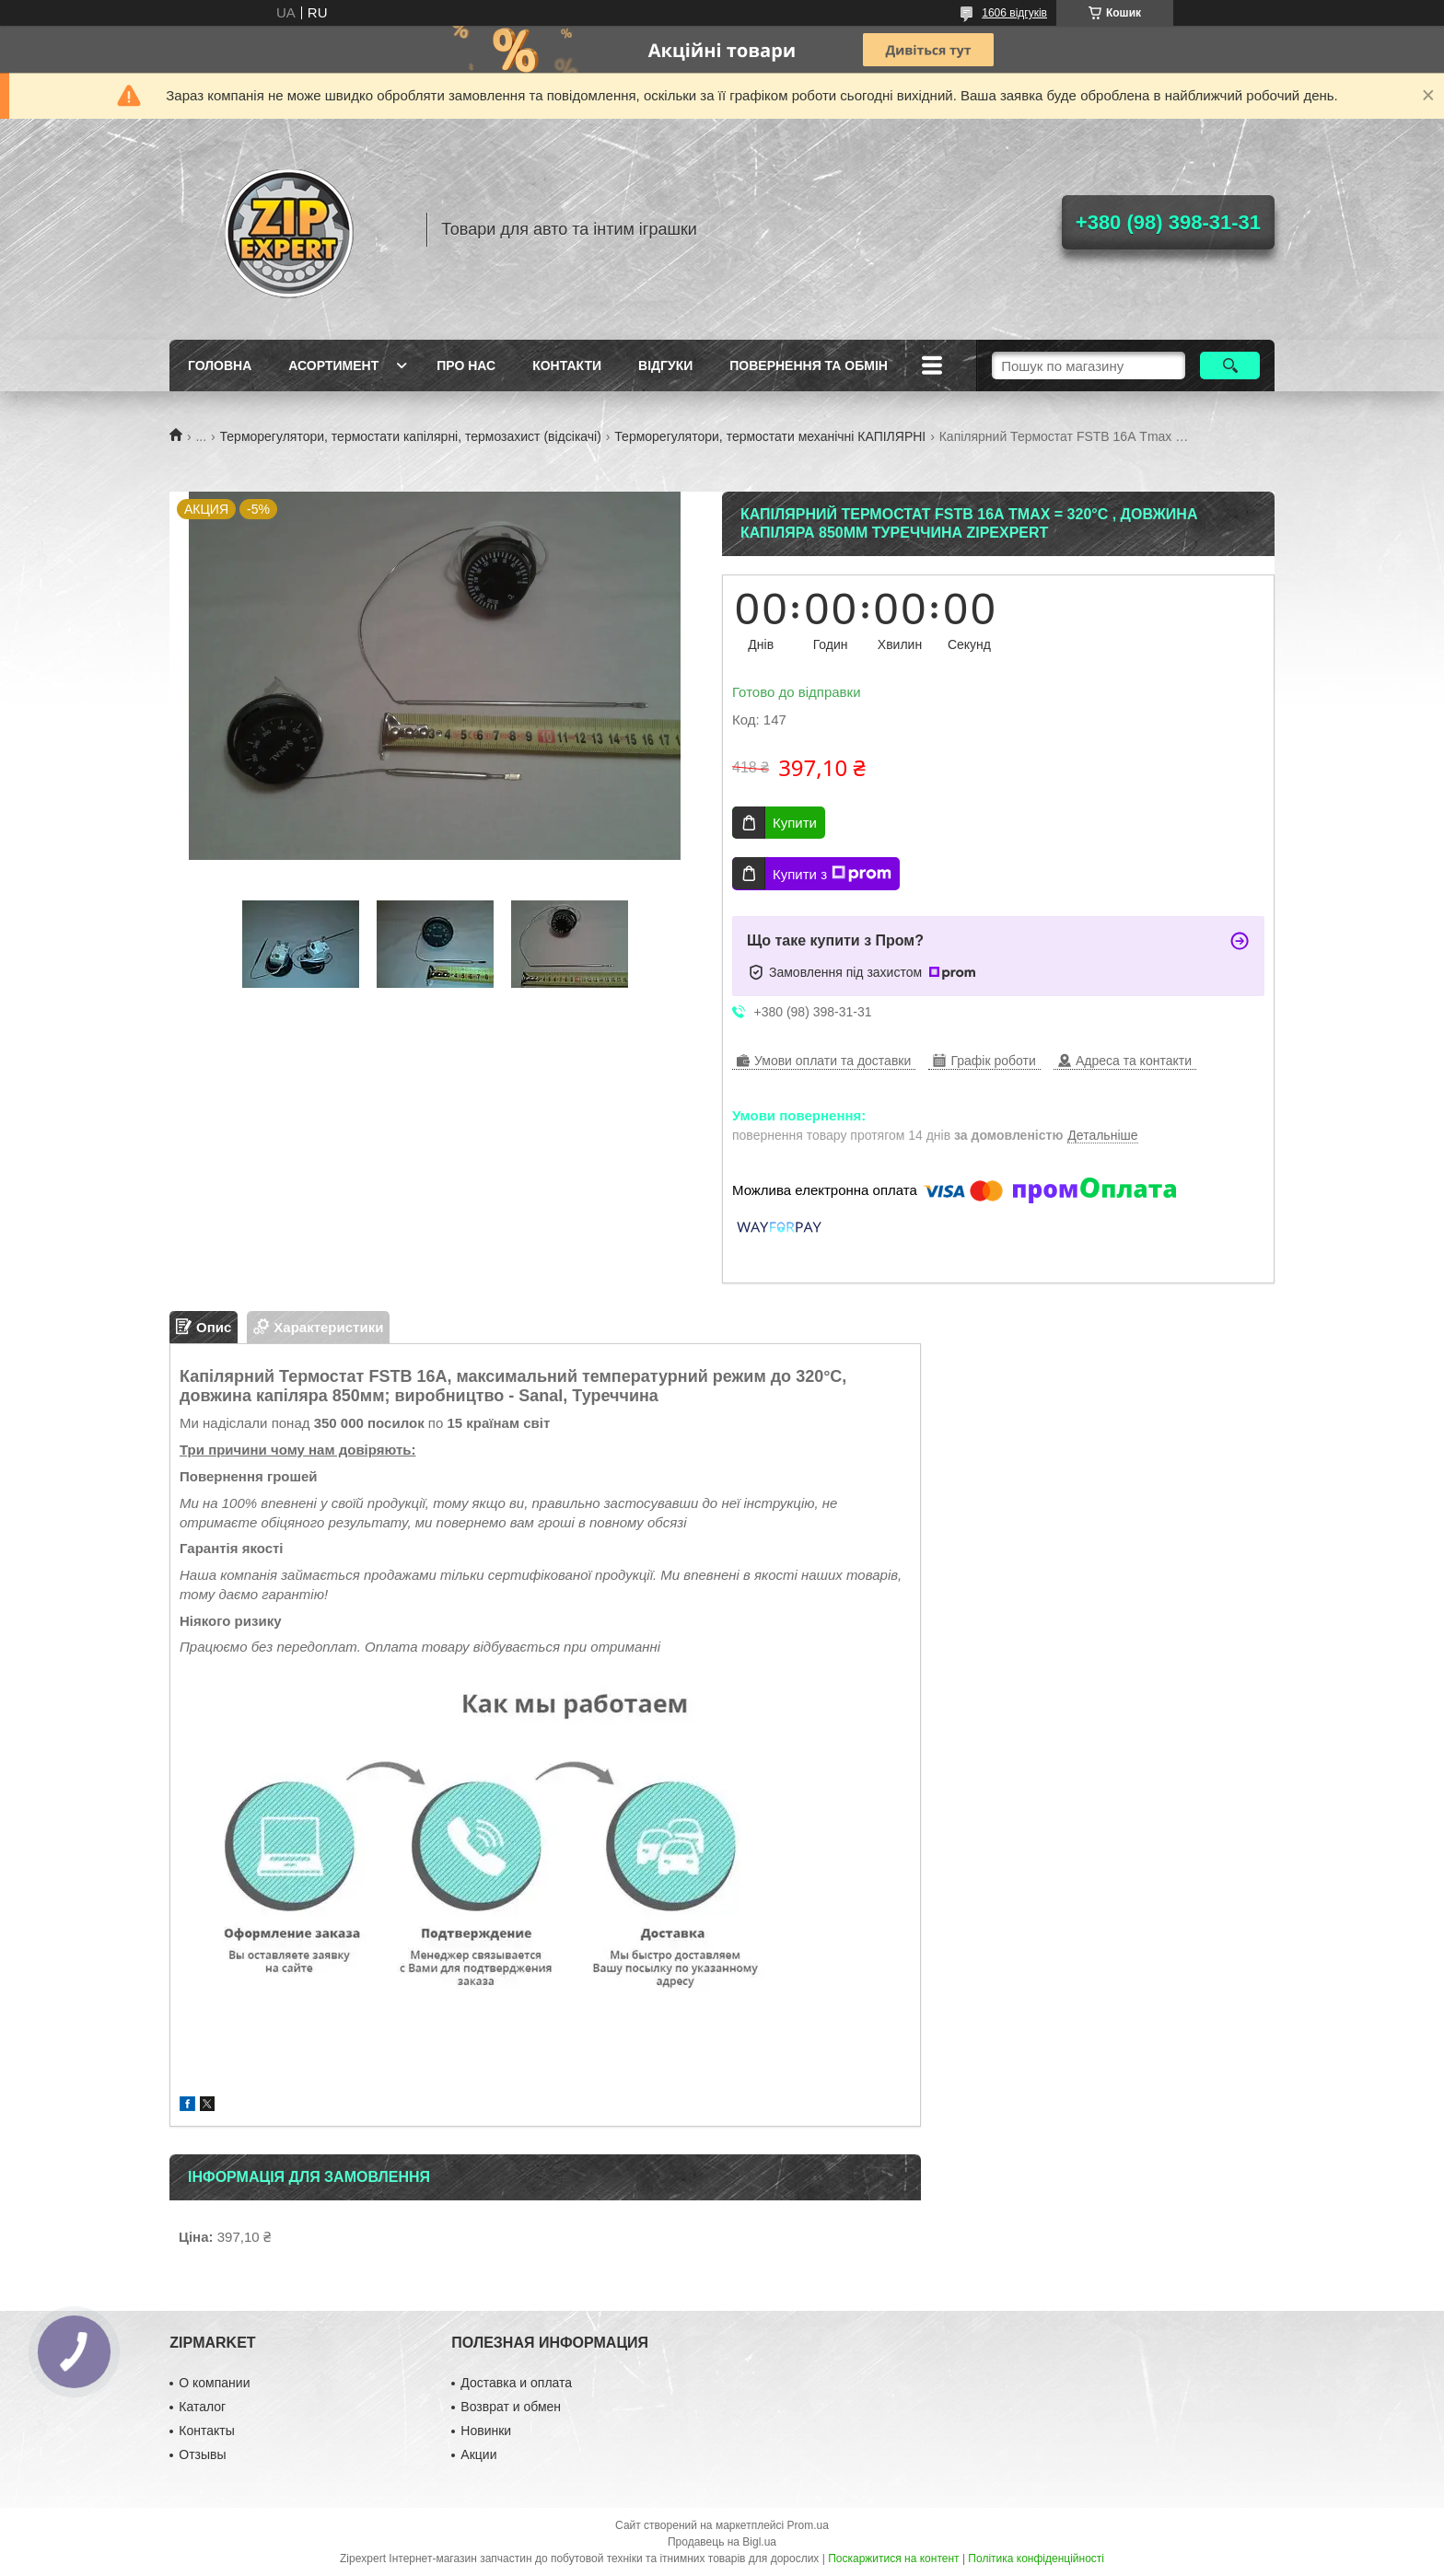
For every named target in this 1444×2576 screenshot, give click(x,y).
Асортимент (333, 365)
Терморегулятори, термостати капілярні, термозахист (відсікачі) (410, 436)
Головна (219, 365)
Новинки (485, 2430)
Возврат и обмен (510, 2406)
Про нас (466, 365)
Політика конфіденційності (1036, 2558)
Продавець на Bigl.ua (722, 2541)
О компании (214, 2382)
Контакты (206, 2430)
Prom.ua (808, 2525)
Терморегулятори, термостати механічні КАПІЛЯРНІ (770, 436)
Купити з (832, 873)
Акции (478, 2454)
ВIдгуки (665, 365)
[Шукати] (1230, 365)
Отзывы (202, 2454)
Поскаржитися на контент (893, 2558)
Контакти (566, 365)
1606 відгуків (1014, 12)
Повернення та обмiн (808, 365)
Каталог (202, 2406)
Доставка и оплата (516, 2382)
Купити (795, 822)
